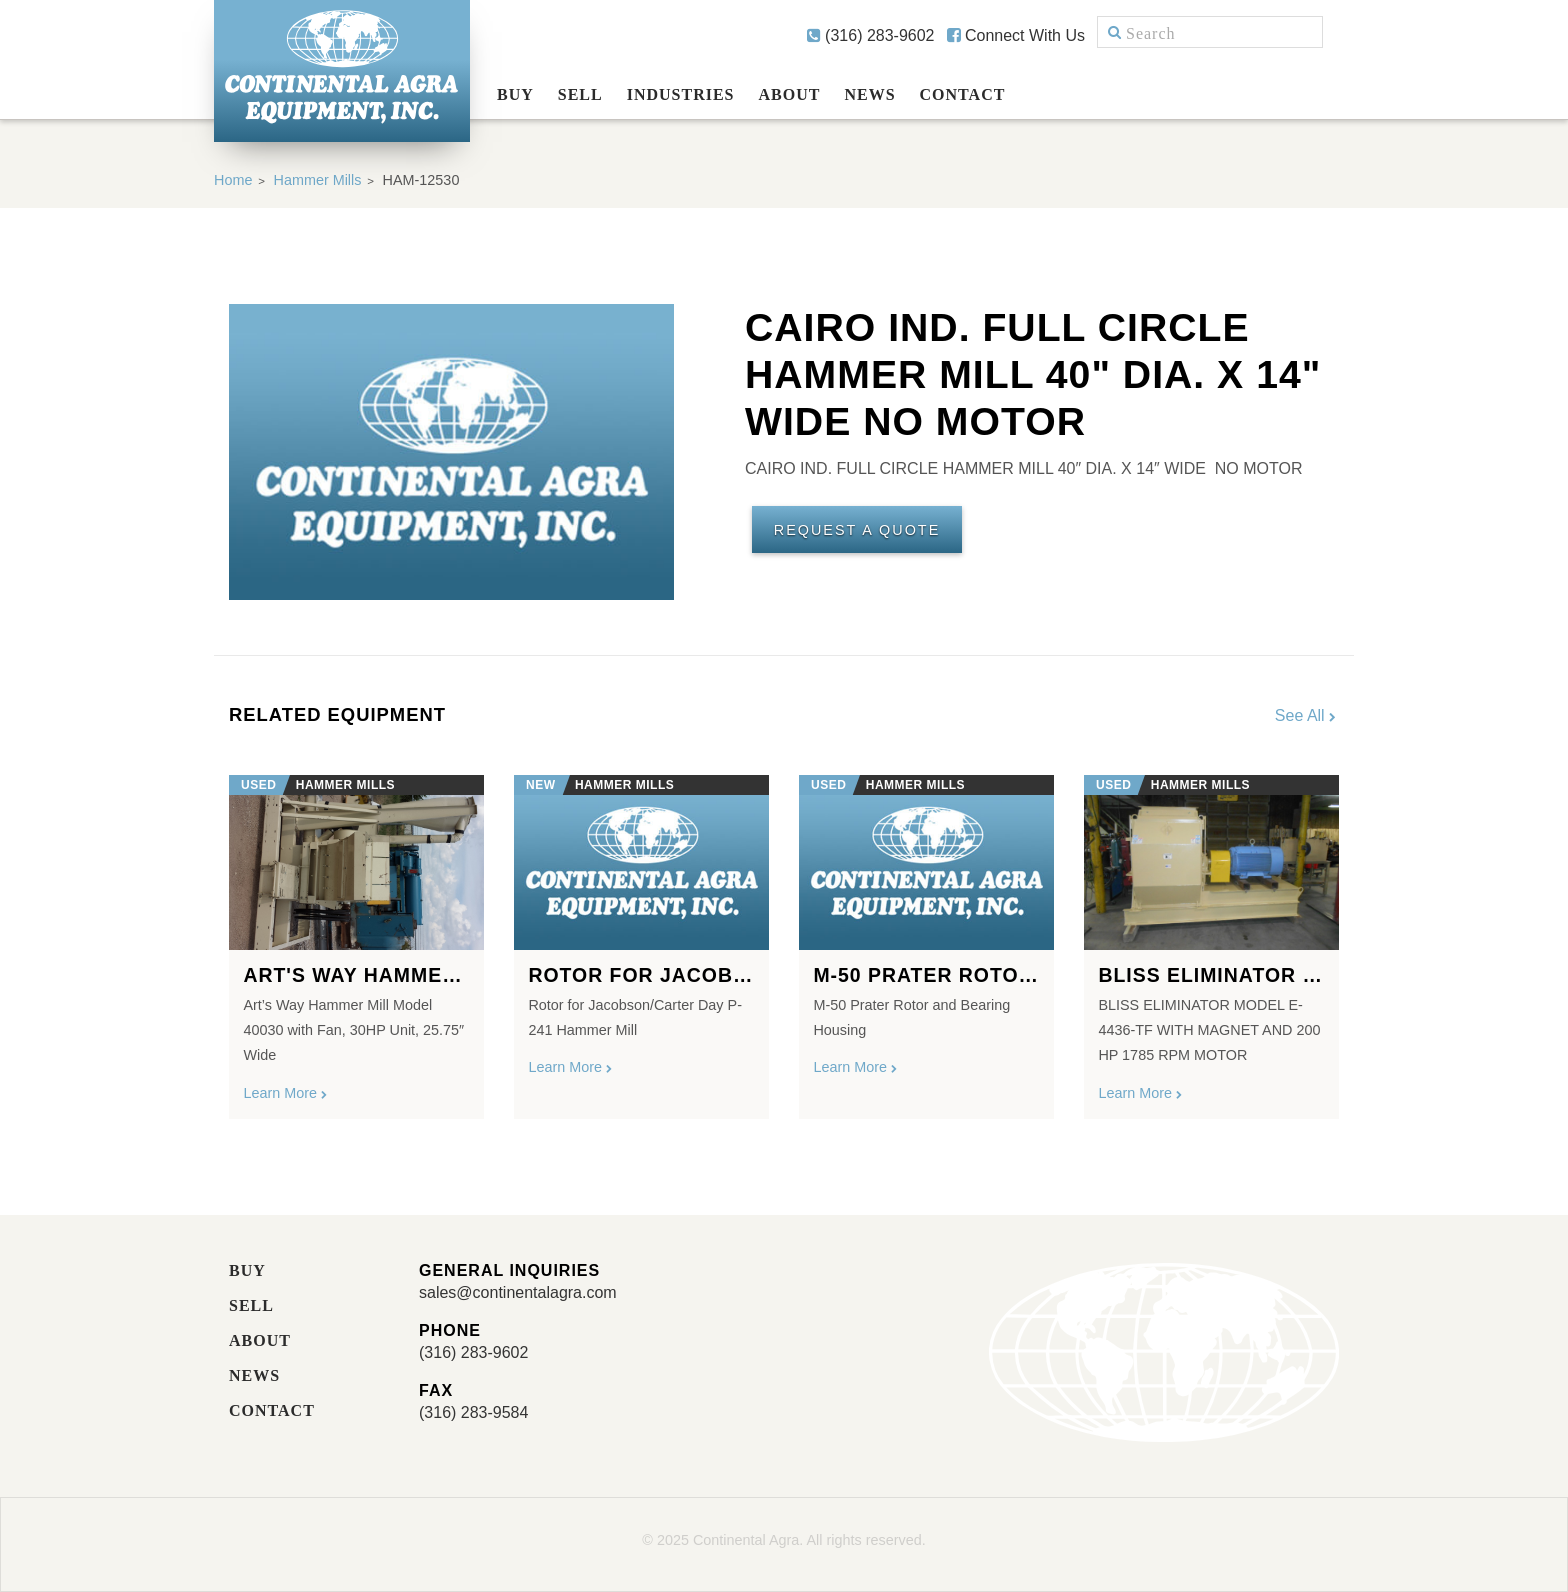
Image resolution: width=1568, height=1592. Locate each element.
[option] (356, 939)
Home (233, 180)
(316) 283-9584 (473, 1412)
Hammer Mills (318, 180)
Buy (515, 94)
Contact (963, 94)
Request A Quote (857, 530)
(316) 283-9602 (871, 35)
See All (1307, 715)
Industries (681, 94)
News (869, 94)
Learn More (286, 1093)
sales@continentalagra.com (518, 1292)
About (790, 94)
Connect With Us (1016, 35)
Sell (580, 94)
